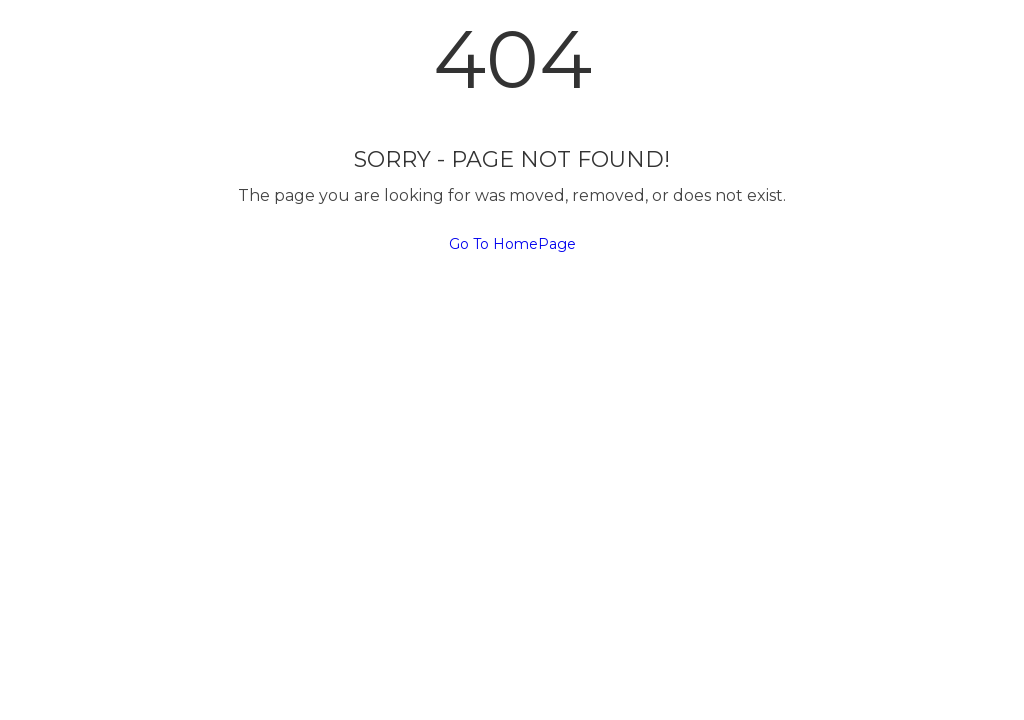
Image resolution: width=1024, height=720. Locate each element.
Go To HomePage (512, 244)
